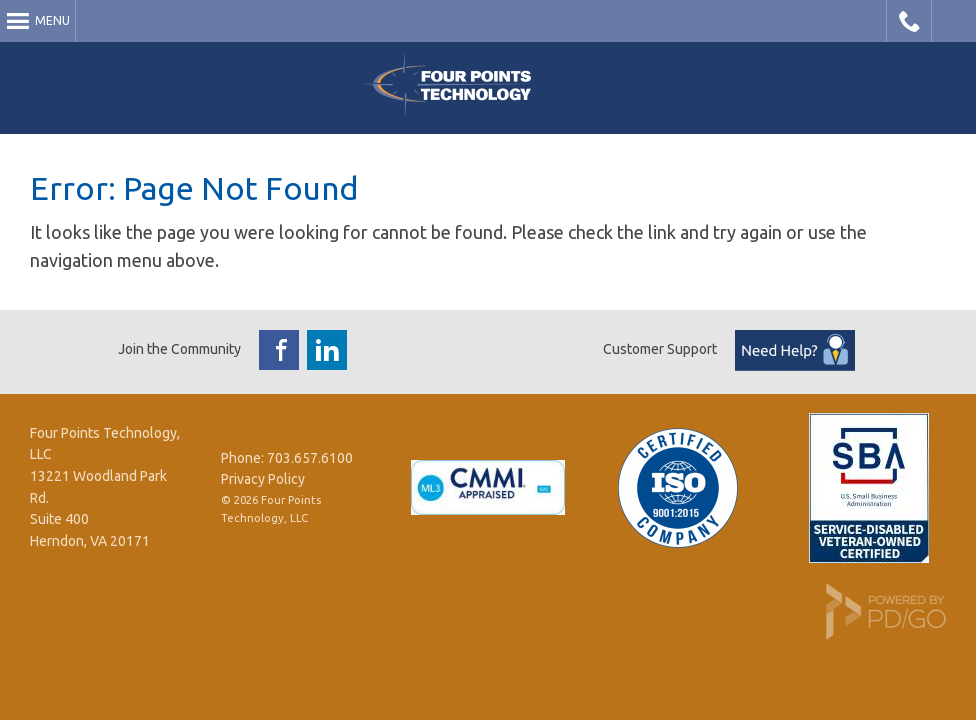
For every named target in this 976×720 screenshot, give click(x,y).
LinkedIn (327, 350)
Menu (52, 20)
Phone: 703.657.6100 (287, 458)
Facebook (279, 350)
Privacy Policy (263, 479)
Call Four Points (909, 21)
